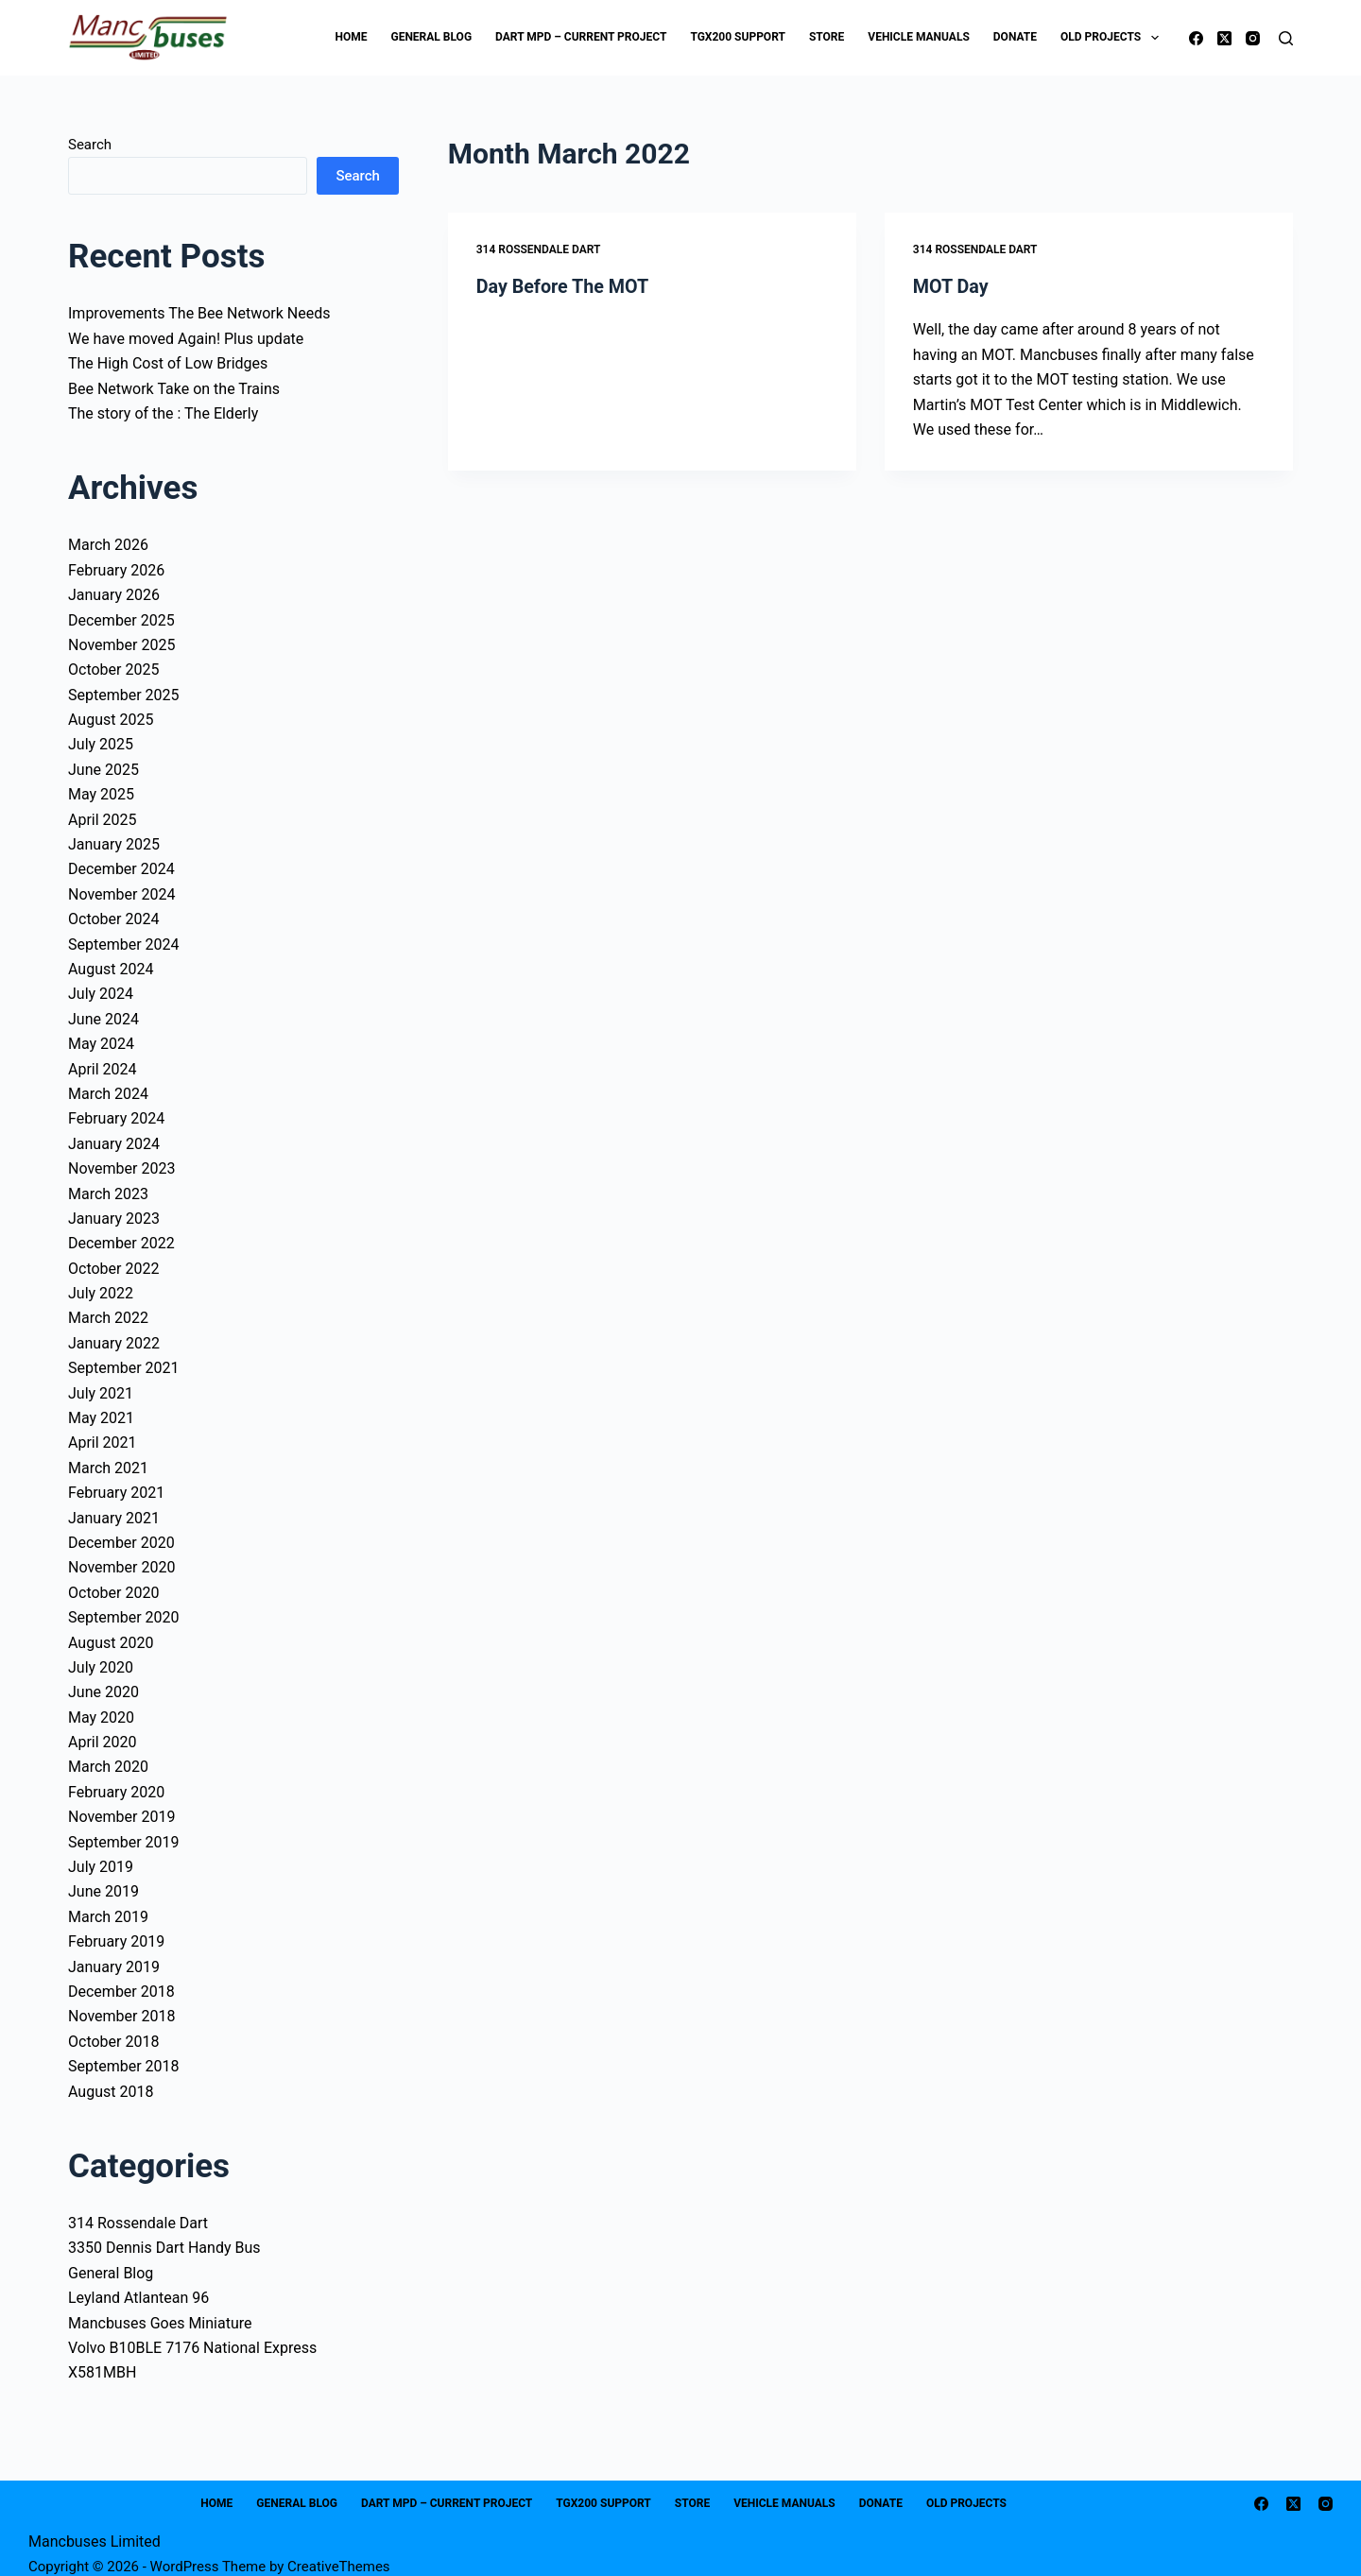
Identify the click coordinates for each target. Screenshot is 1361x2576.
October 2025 (113, 669)
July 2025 (100, 744)
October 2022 (113, 1269)
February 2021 (116, 1493)
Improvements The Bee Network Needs (199, 313)
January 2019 (114, 1967)
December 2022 (121, 1243)
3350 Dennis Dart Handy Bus (164, 2248)
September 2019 (124, 1842)
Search (90, 144)
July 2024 (100, 994)
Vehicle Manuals (919, 36)
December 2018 (121, 1992)
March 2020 (108, 1767)
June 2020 (103, 1692)
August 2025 (110, 720)
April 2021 (102, 1442)
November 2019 (121, 1817)
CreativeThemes (338, 2566)
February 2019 (116, 1941)
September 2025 (124, 695)
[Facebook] (1196, 38)
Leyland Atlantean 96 (138, 2298)
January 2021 (114, 1518)
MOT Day (951, 286)
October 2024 (113, 919)
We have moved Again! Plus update (185, 339)
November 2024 (121, 894)
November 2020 (121, 1567)
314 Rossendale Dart (538, 249)
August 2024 (110, 969)
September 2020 (124, 1617)
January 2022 (114, 1343)
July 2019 (100, 1867)
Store (826, 36)
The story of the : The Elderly (163, 413)
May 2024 (101, 1044)
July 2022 (100, 1293)
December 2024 (121, 869)
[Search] (1286, 38)
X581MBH (102, 2372)
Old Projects (1113, 37)
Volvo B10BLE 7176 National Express (192, 2348)
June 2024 (103, 1019)
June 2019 (103, 1891)
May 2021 (101, 1418)
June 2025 (103, 770)
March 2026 (108, 545)
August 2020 (110, 1643)
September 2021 (124, 1368)
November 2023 (121, 1168)
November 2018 (121, 2016)
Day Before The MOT (563, 286)
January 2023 (114, 1219)
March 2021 (108, 1468)
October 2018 (113, 2042)
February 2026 (116, 570)
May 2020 (101, 1717)
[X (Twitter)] (1224, 38)
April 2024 (102, 1069)
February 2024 (116, 1118)
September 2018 (124, 2066)
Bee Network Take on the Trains (174, 389)
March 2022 (108, 1318)
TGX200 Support (737, 36)
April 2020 (102, 1742)
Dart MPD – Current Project (580, 36)
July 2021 (100, 1393)
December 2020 (121, 1543)
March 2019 (108, 1917)
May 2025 (101, 794)
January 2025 (114, 844)
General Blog (431, 36)
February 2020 (116, 1792)
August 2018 (110, 2092)
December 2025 (121, 620)
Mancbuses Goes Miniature (160, 2323)
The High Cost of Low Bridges (167, 363)
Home (351, 36)
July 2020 (100, 1667)
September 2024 (124, 944)
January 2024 (114, 1144)
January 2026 (114, 595)
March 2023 (108, 1194)
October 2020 (113, 1593)
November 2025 (121, 645)
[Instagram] (1253, 38)
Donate (1015, 36)
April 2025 (102, 820)
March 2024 (108, 1094)
